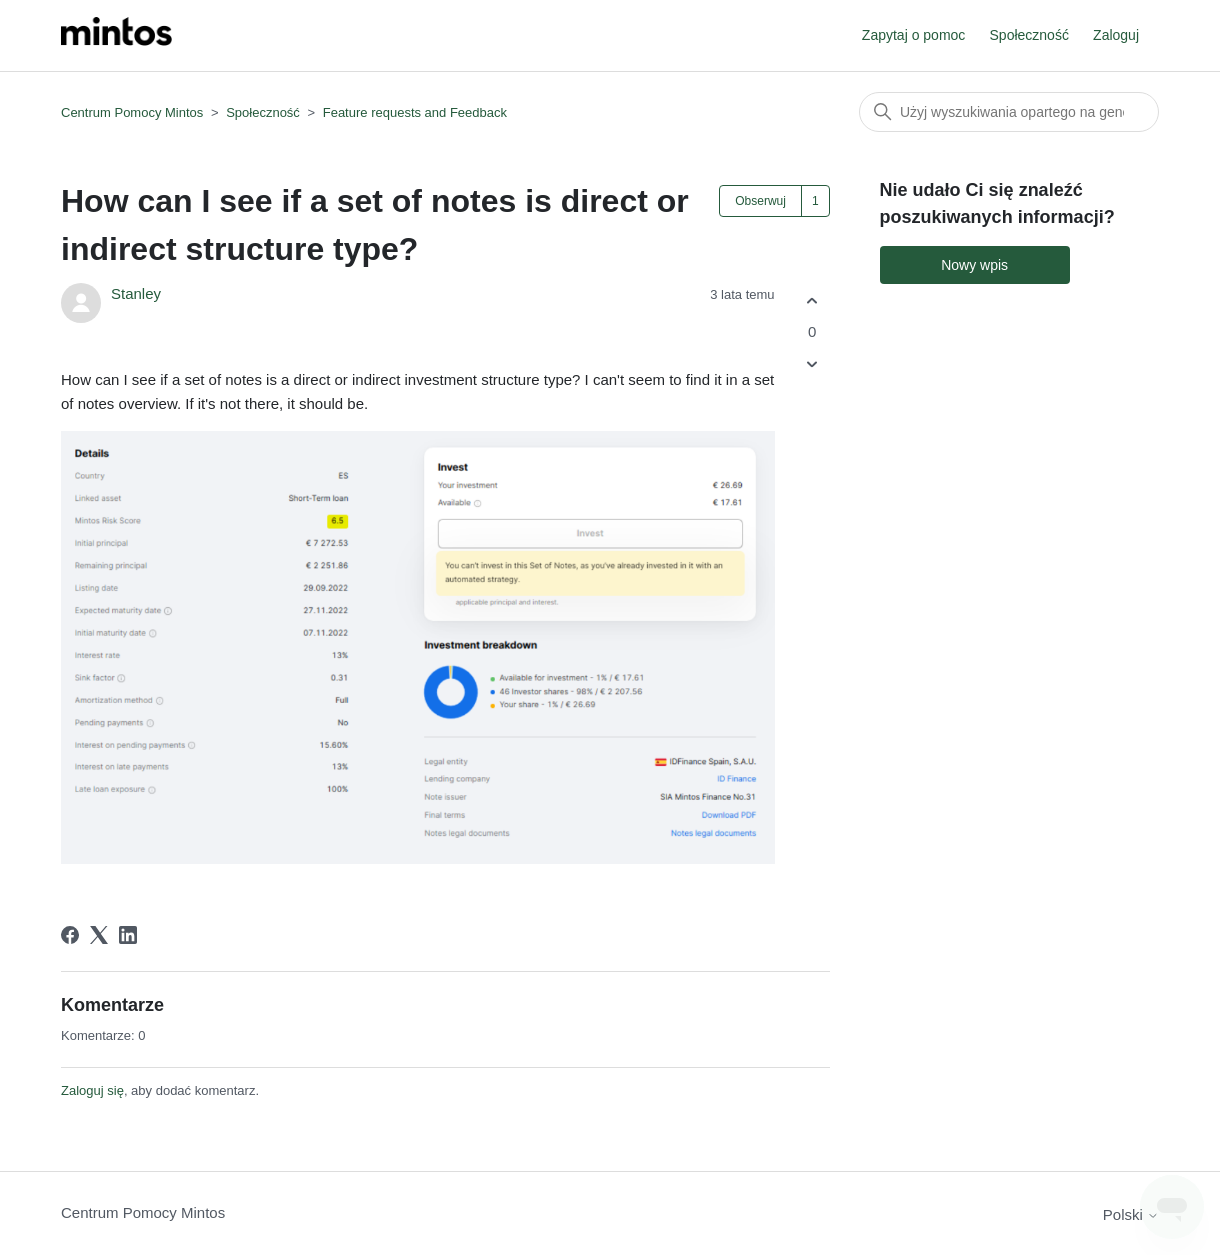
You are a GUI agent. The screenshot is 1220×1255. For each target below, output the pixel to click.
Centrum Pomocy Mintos (134, 112)
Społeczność (1029, 35)
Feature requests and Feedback (415, 112)
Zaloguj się (92, 1090)
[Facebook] (70, 935)
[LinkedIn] (128, 935)
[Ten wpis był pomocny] (812, 300)
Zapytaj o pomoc (914, 35)
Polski (1131, 1214)
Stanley (136, 293)
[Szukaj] (1009, 112)
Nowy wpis (974, 265)
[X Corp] (99, 935)
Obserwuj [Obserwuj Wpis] (760, 201)
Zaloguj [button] (1116, 35)
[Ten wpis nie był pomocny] (812, 364)
